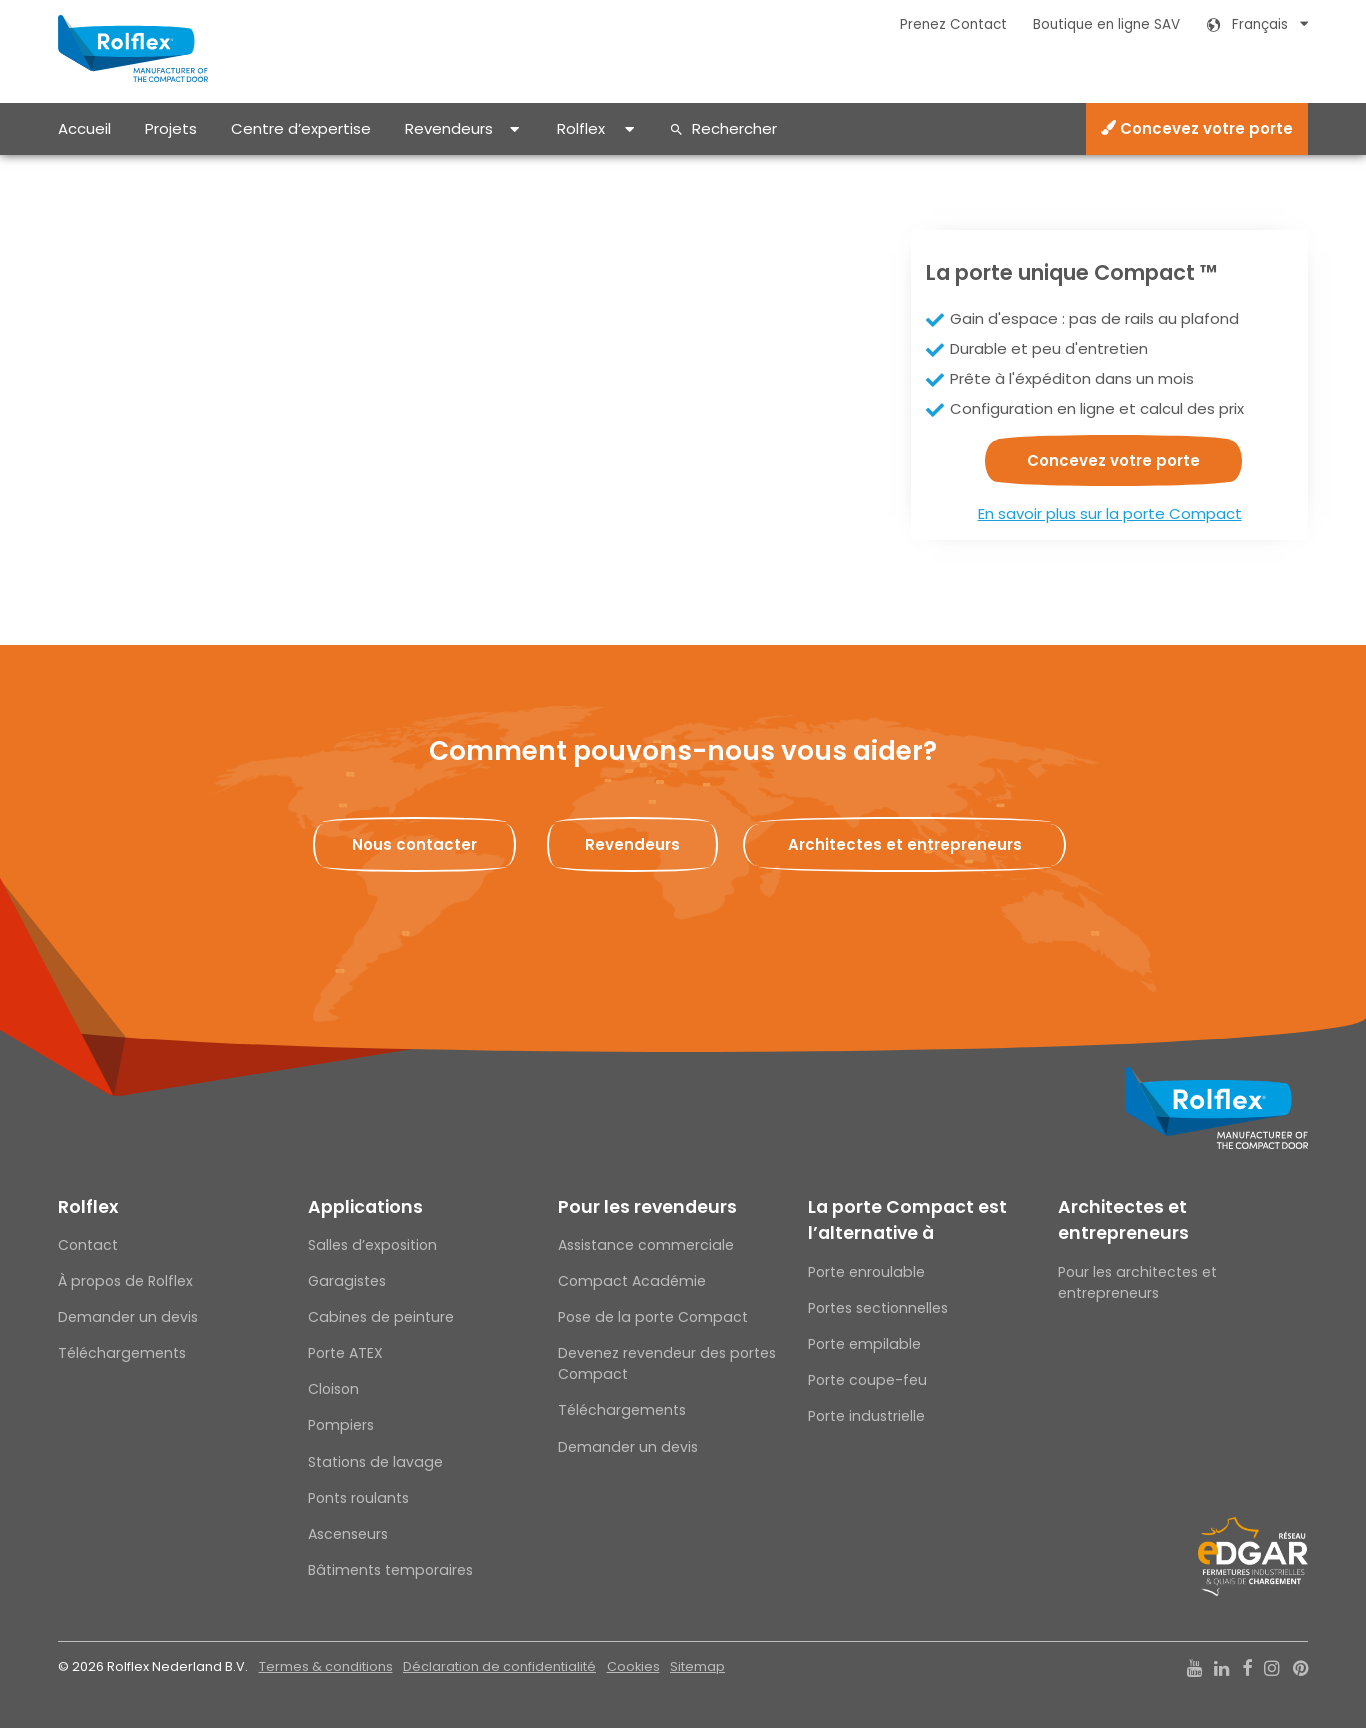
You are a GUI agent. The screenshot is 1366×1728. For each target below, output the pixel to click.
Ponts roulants (358, 1498)
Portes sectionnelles (878, 1308)
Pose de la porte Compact (653, 1317)
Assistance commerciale (646, 1245)
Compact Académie (632, 1281)
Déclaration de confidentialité (499, 1666)
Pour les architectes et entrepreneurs (1137, 1282)
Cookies (633, 1666)
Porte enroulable (866, 1272)
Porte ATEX (345, 1353)
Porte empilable (864, 1344)
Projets (171, 128)
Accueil (84, 128)
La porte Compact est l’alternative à (907, 1220)
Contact (88, 1245)
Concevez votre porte (1197, 128)
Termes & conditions (326, 1666)
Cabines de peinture (381, 1317)
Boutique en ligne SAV (1106, 24)
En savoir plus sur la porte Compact (1110, 513)
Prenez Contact (953, 24)
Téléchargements (122, 1353)
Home (76, 171)
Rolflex (581, 128)
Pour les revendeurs (647, 1207)
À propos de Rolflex (125, 1281)
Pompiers (341, 1425)
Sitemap (697, 1666)
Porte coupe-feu (867, 1380)
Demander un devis (128, 1317)
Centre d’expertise (301, 128)
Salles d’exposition (372, 1245)
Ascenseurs (348, 1534)
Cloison (333, 1389)
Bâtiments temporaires (390, 1570)
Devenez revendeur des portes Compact (667, 1363)
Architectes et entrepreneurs (1123, 1220)
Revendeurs (449, 128)
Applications (365, 1207)
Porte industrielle (866, 1416)
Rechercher (734, 128)
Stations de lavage (375, 1462)
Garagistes (347, 1281)
